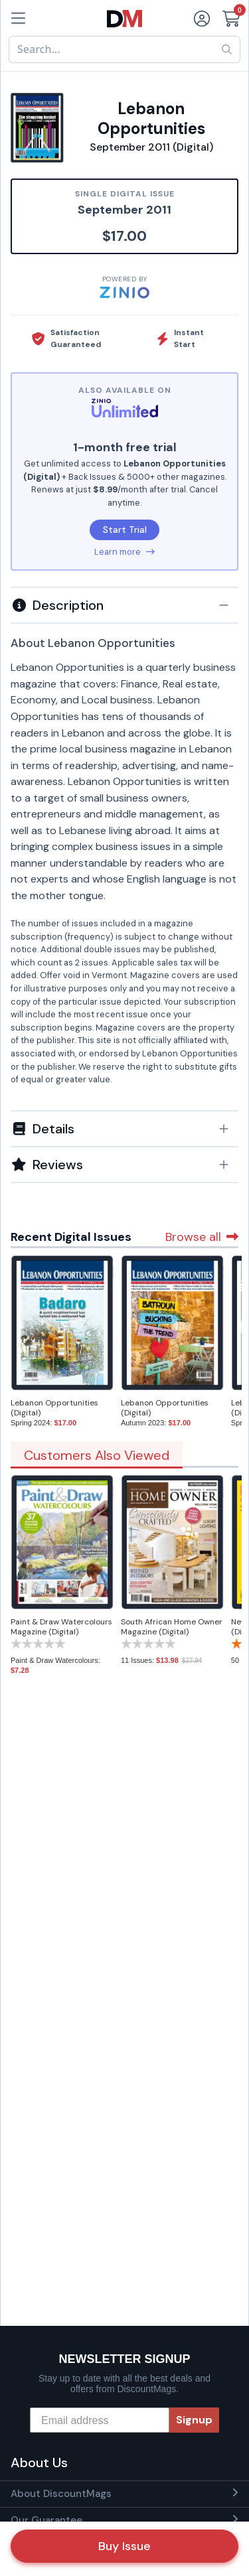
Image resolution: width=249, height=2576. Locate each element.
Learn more (124, 551)
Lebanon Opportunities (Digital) (54, 1407)
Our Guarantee (46, 2520)
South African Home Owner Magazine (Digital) (171, 1626)
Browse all (201, 1237)
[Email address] (99, 2420)
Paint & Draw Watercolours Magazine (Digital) (61, 1626)
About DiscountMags (61, 2493)
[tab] (124, 604)
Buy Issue (124, 2546)
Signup (194, 2420)
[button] (124, 605)
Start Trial (125, 530)
